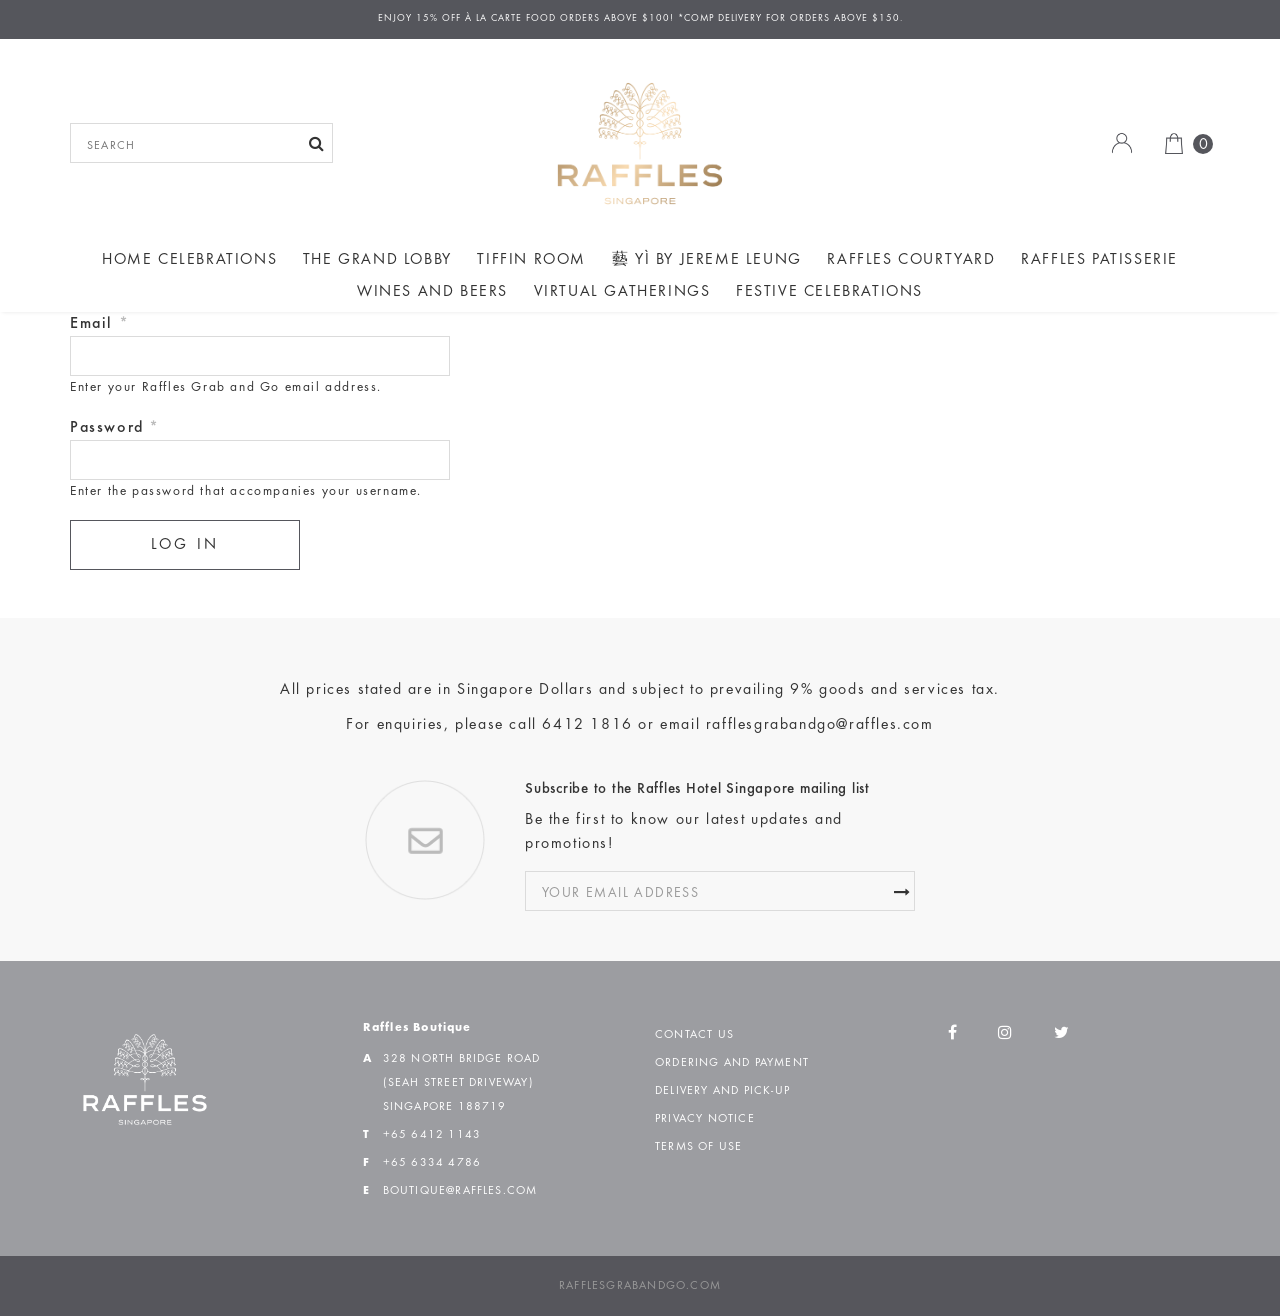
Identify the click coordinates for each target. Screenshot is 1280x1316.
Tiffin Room (531, 260)
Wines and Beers (432, 292)
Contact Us (694, 1035)
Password (115, 428)
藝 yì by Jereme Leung (707, 260)
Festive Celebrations (829, 292)
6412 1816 (587, 725)
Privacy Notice (705, 1119)
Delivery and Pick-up (722, 1091)
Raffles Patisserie (1099, 260)
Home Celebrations (189, 260)
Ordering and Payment (732, 1063)
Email (99, 324)
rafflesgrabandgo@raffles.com (820, 725)
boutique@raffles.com (460, 1191)
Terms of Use (698, 1147)
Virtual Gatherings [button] (622, 292)
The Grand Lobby (377, 260)
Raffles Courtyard (911, 260)
